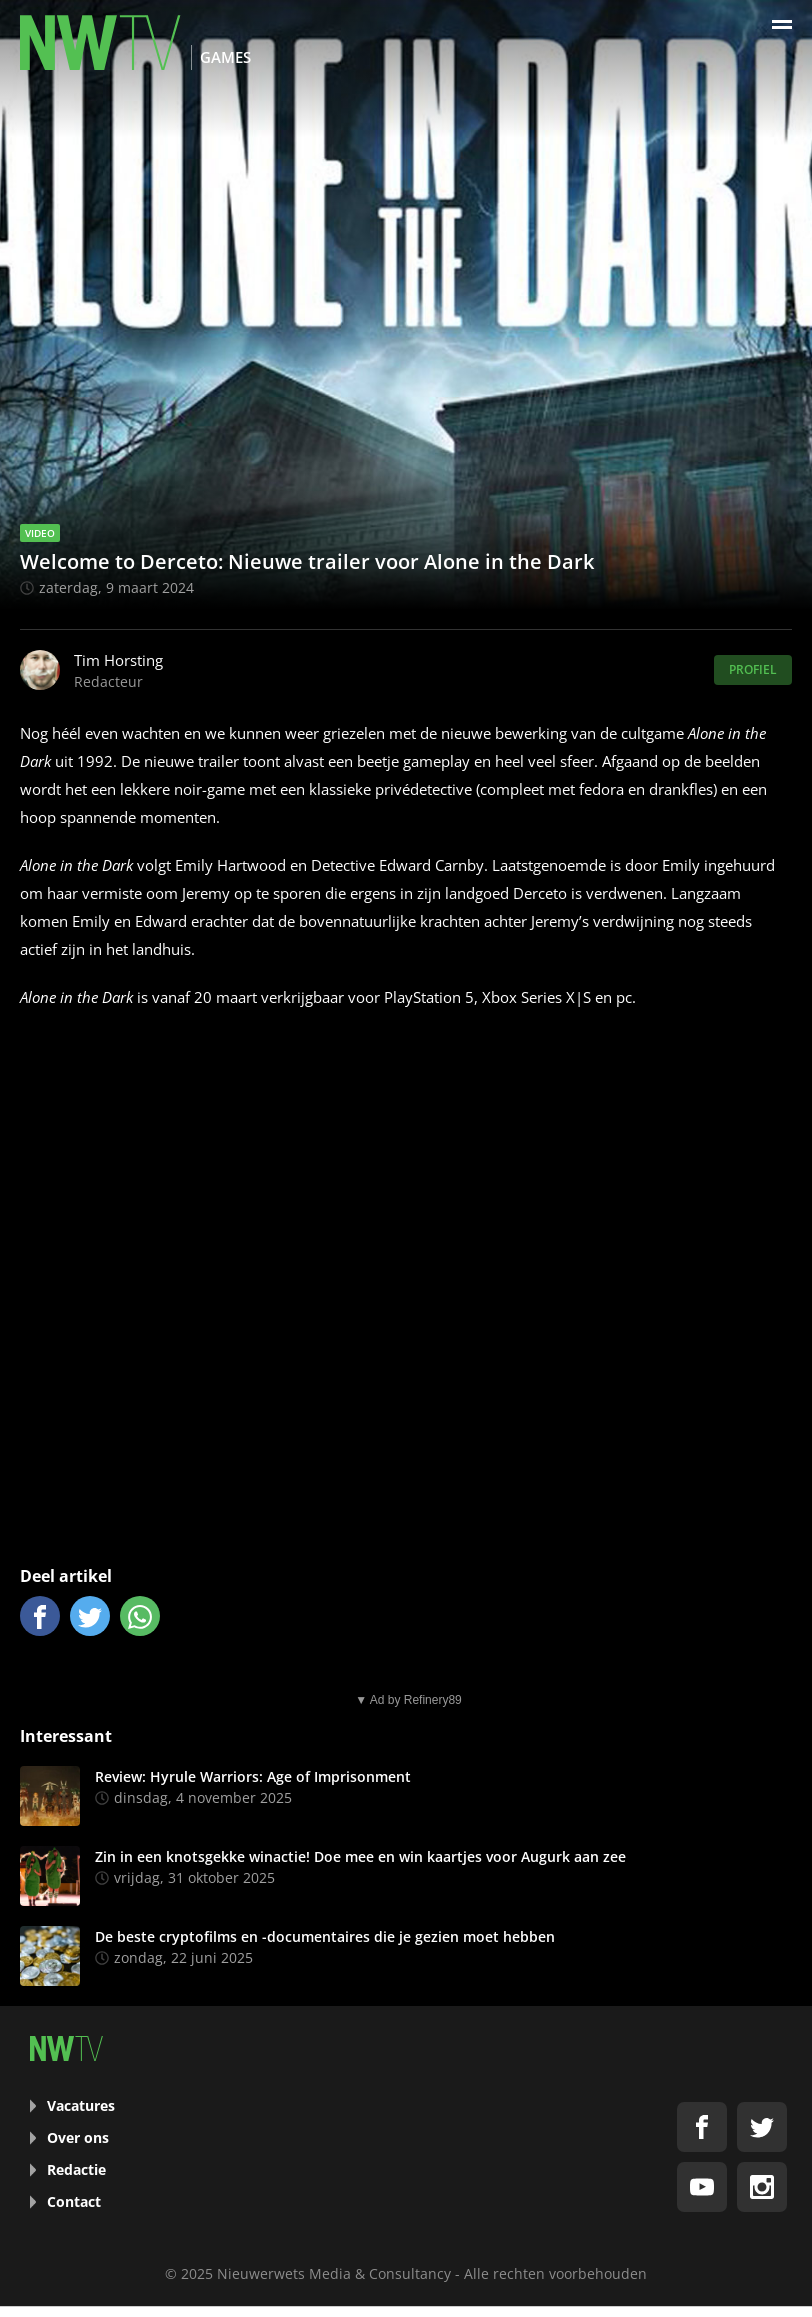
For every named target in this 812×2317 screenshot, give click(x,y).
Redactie (76, 2169)
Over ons (78, 2137)
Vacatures (81, 2105)
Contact (74, 2201)
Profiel (753, 669)
